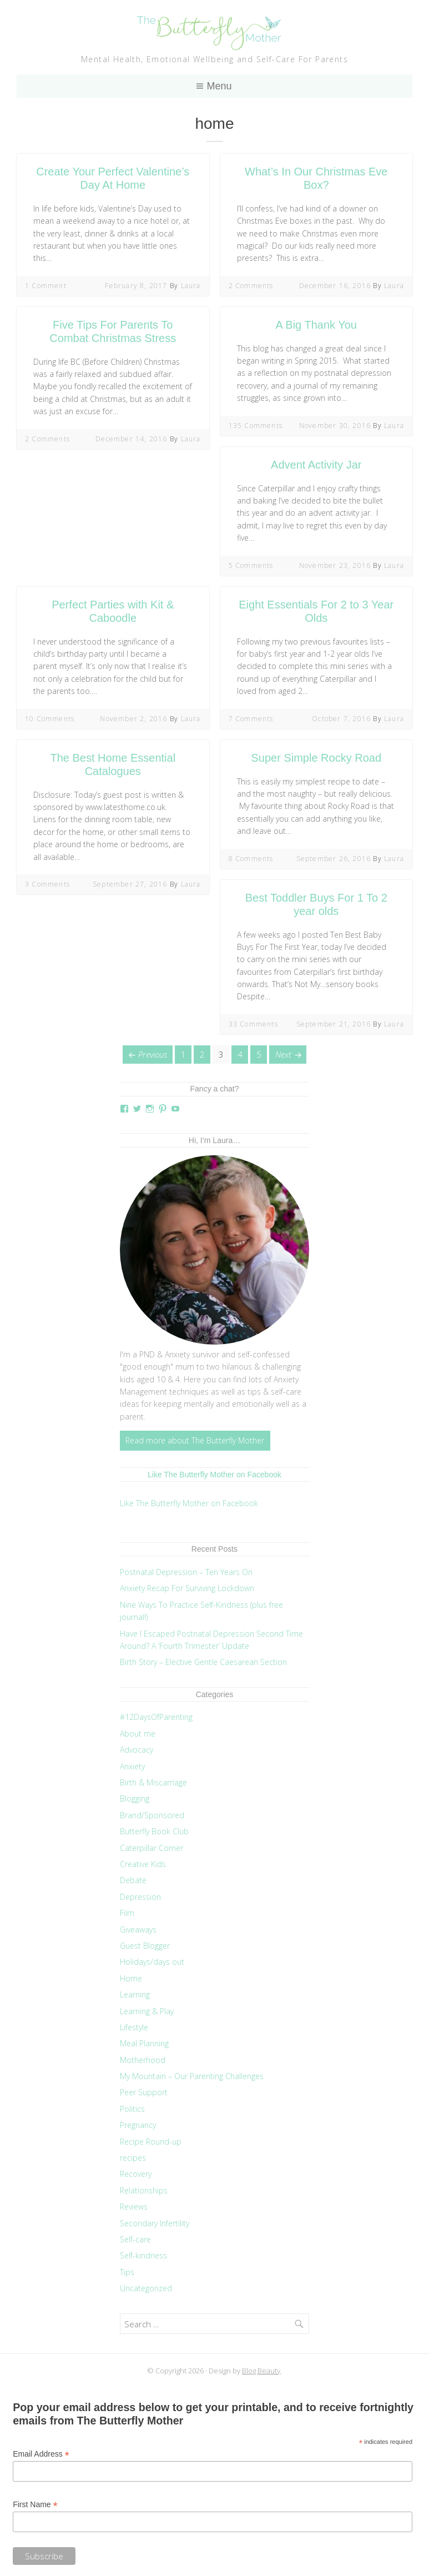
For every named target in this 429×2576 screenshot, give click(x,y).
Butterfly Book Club (154, 1831)
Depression (140, 1896)
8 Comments (251, 858)
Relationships (144, 2190)
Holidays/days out (152, 1961)
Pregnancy (138, 2125)
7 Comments (251, 718)
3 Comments (47, 884)
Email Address (41, 2454)
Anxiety (132, 1766)
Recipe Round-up (150, 2141)
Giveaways (138, 1929)
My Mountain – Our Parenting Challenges (192, 2076)
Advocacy (136, 1749)
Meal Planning (144, 2043)
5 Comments (251, 565)
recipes (133, 2157)
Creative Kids (143, 1864)
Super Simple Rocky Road (316, 758)
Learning (135, 1994)
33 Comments (253, 1024)
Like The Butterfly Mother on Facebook (214, 1474)
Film (127, 1913)
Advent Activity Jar (316, 465)
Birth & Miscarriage (153, 1782)
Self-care (135, 2239)
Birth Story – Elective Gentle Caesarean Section (204, 1662)
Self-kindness (143, 2255)
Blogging (134, 1798)
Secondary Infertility (154, 2223)
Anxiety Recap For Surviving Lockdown (187, 1588)
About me (137, 1733)
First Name (35, 2504)
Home (131, 1978)
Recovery (136, 2174)
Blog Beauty (261, 2371)
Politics (132, 2109)
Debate (133, 1880)
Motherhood (142, 2060)
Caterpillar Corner (151, 1848)
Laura (191, 285)
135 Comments (255, 425)
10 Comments (49, 718)
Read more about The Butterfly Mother (194, 1440)
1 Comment (46, 285)
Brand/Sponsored (152, 1815)
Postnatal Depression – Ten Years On (186, 1572)
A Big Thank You (316, 325)
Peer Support (144, 2092)
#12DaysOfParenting (156, 1717)
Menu (218, 86)
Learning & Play (147, 2011)
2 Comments (251, 285)
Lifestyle (134, 2027)
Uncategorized (146, 2288)
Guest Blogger (145, 1945)
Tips (127, 2272)
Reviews (134, 2206)
